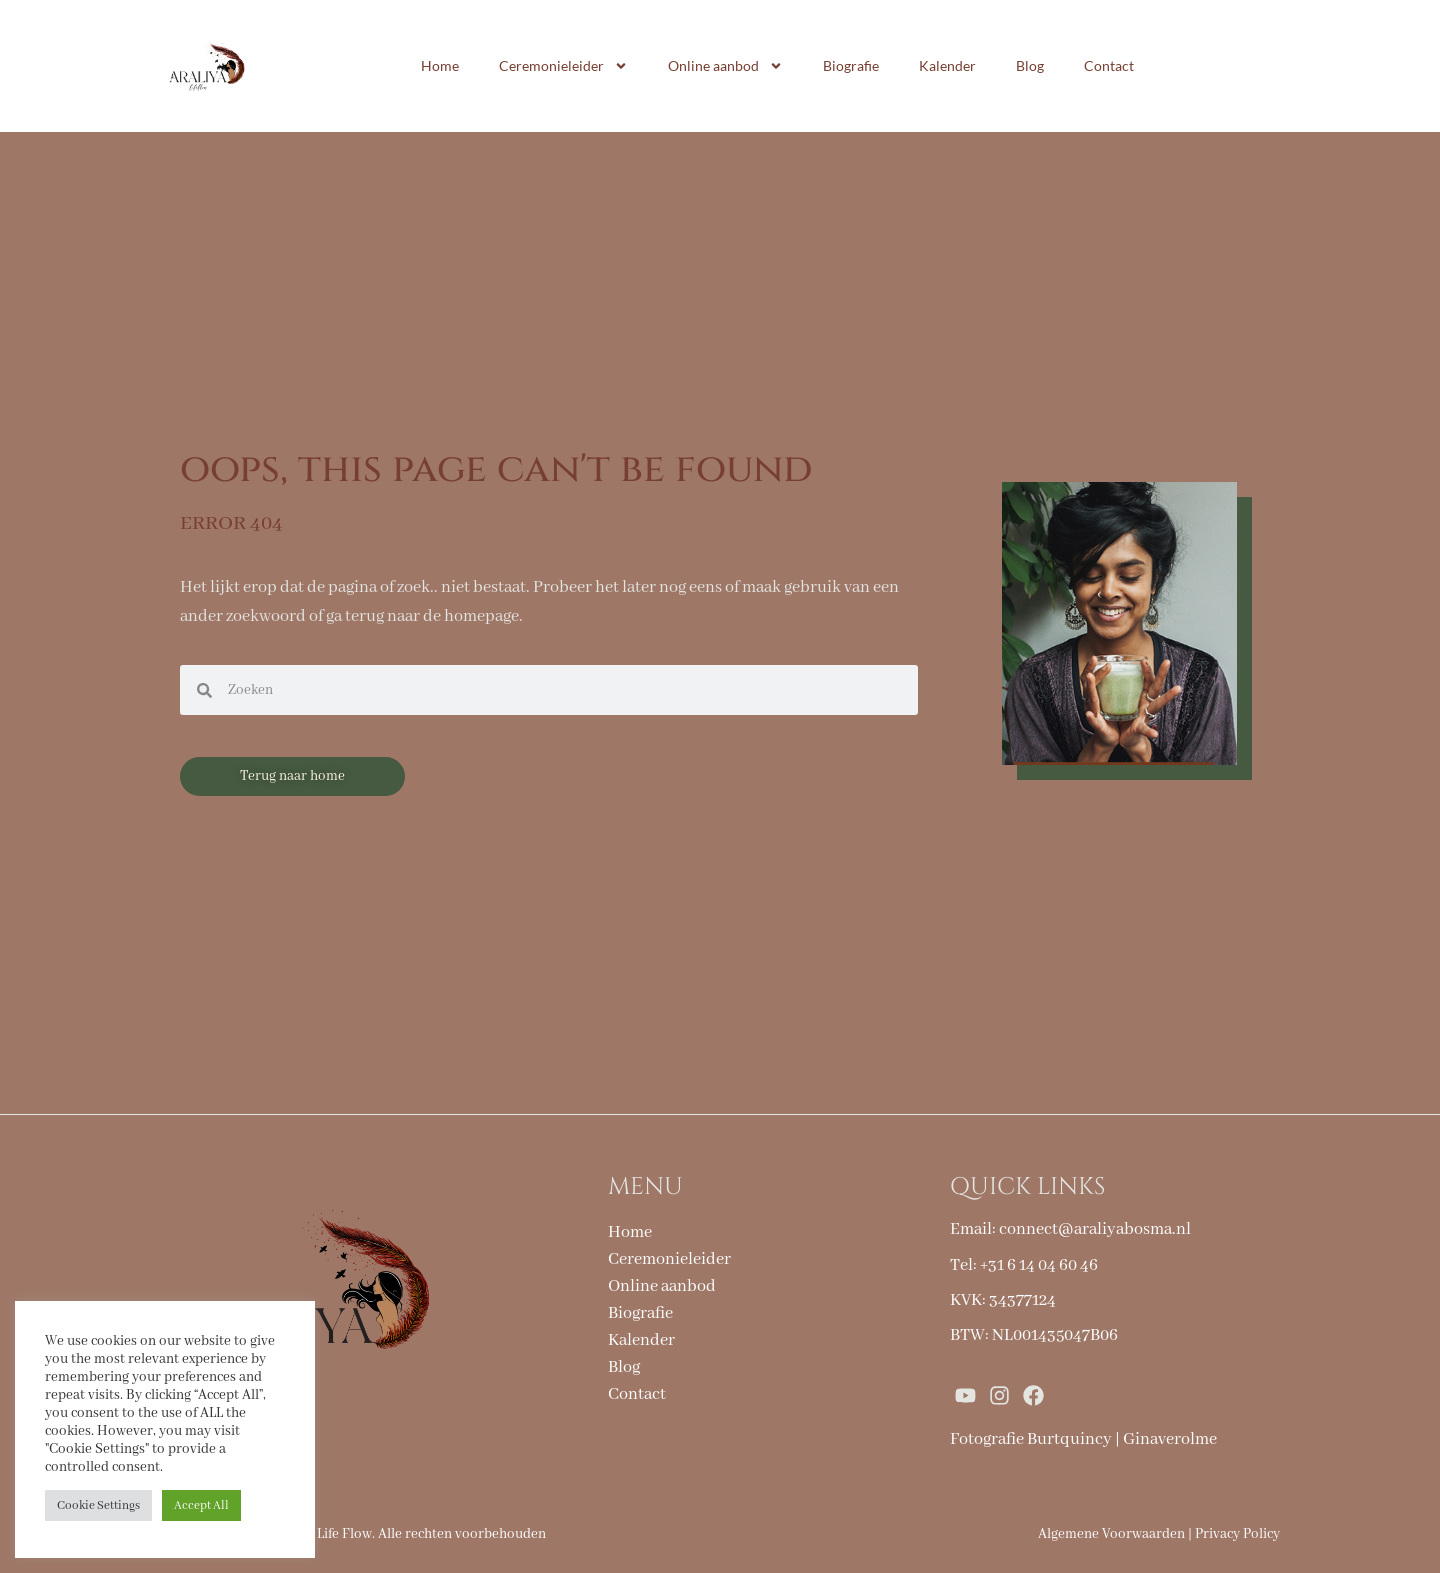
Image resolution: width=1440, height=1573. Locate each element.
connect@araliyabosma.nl (1095, 1229)
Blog (1030, 65)
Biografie (851, 65)
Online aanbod (725, 66)
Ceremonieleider (563, 66)
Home (440, 65)
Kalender (947, 65)
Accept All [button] (201, 1505)
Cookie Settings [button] (98, 1505)
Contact (1109, 65)
